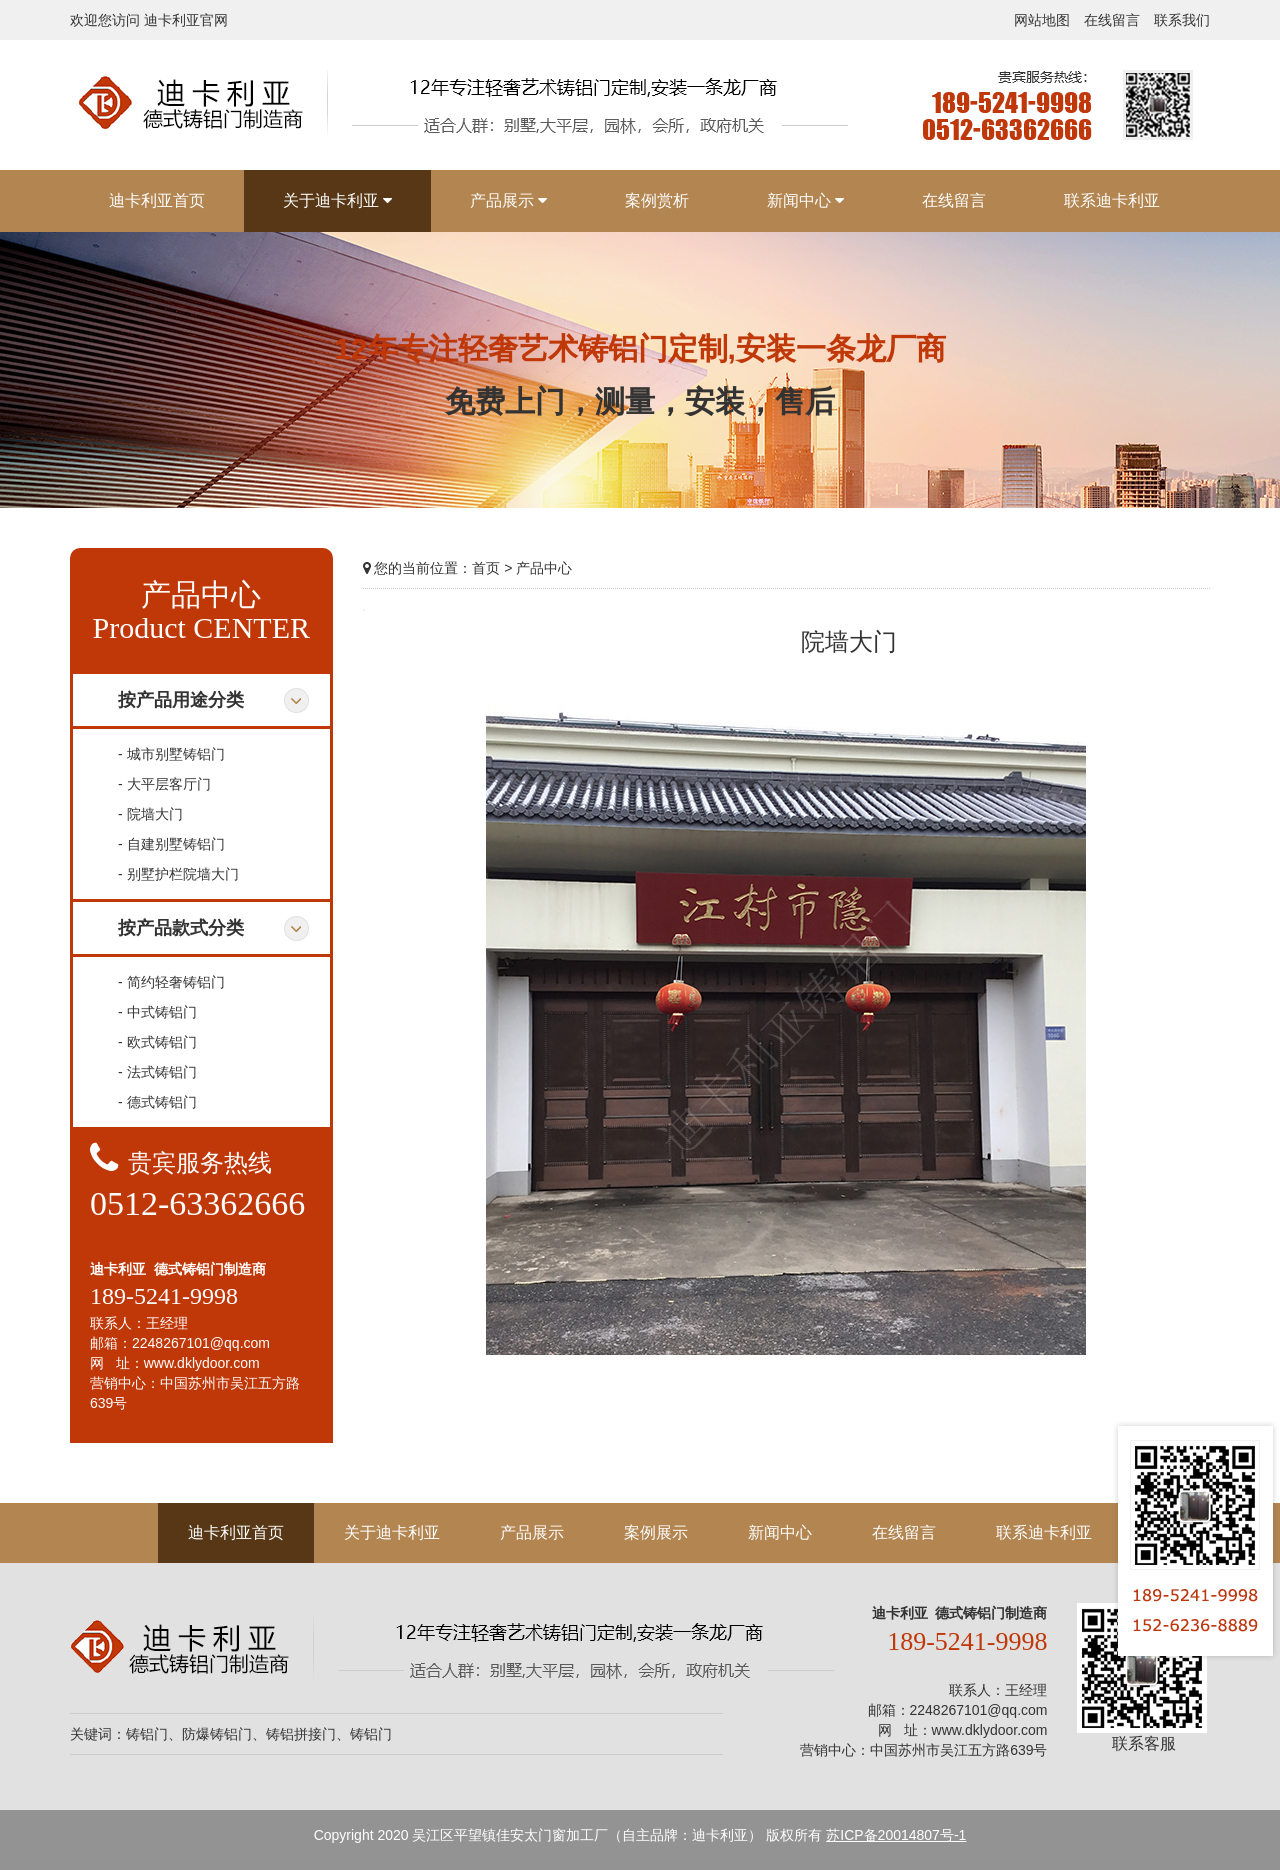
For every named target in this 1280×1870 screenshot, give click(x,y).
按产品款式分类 (181, 928)
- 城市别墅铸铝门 (171, 754)
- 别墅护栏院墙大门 (178, 874)
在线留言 (1112, 20)
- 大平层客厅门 (164, 784)
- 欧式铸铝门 (157, 1042)
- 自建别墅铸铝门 (171, 844)
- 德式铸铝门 (157, 1102)
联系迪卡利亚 (1044, 1532)
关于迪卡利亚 (392, 1532)
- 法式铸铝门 (157, 1072)
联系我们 (1182, 20)
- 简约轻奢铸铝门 (171, 982)
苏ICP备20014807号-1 (896, 1835)
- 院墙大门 (150, 814)
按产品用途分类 (181, 700)
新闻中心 (780, 1532)
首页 (486, 568)
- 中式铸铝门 (157, 1012)
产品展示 (532, 1532)
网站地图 (1042, 20)
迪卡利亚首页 (236, 1532)
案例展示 (656, 1532)
